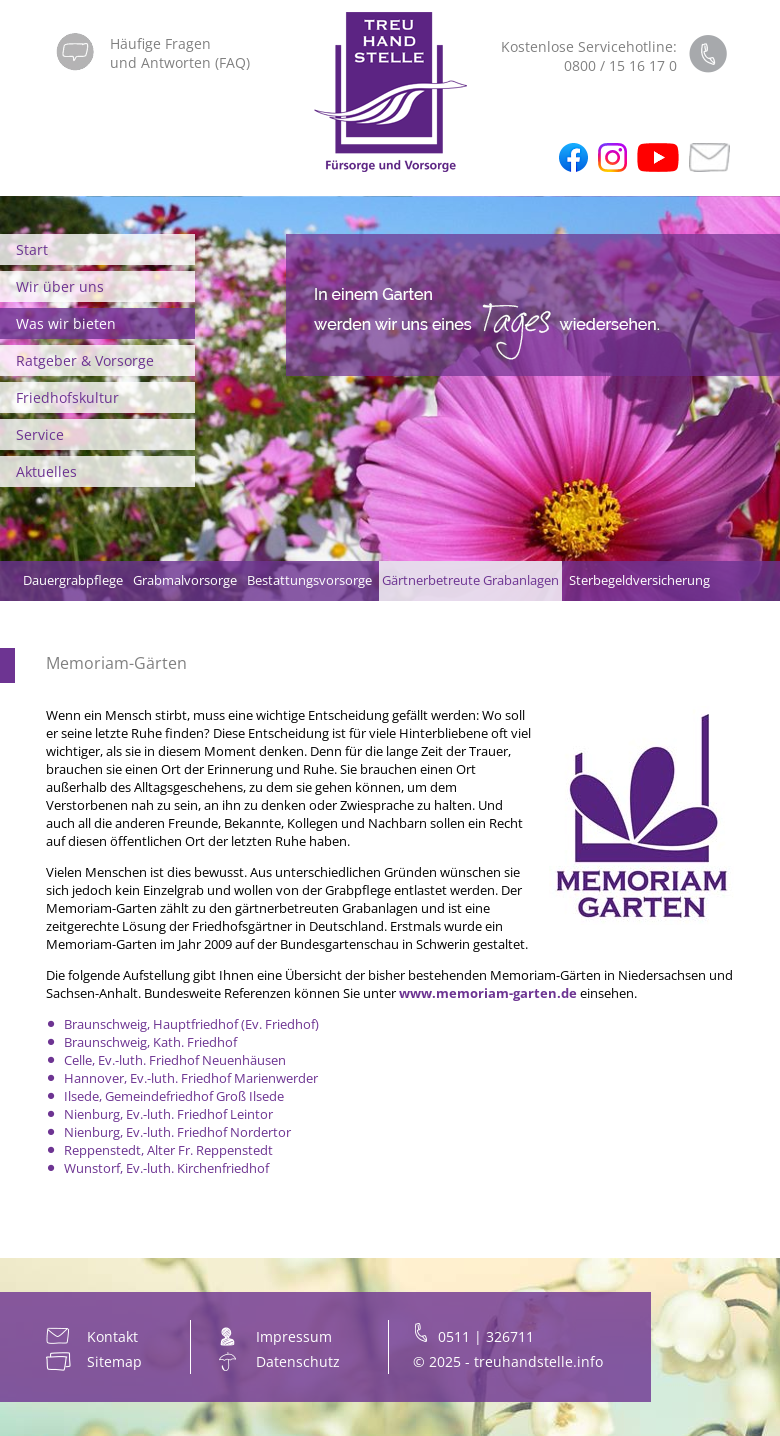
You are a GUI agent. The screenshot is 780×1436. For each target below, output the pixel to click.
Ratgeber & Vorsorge (85, 360)
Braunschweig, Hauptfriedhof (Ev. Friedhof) (191, 1024)
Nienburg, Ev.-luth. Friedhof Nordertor (177, 1132)
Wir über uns (60, 286)
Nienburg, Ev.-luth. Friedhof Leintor (168, 1114)
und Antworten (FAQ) (180, 62)
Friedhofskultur (67, 397)
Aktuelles (46, 471)
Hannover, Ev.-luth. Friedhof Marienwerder (191, 1078)
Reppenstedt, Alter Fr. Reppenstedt (168, 1150)
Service (40, 434)
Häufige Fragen (160, 43)
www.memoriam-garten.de (488, 993)
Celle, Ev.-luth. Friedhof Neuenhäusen (175, 1060)
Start (32, 249)
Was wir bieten (66, 323)
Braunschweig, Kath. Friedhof (150, 1042)
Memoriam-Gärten (116, 663)
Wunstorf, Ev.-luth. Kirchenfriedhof (166, 1168)
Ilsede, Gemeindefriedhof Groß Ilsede (174, 1096)
